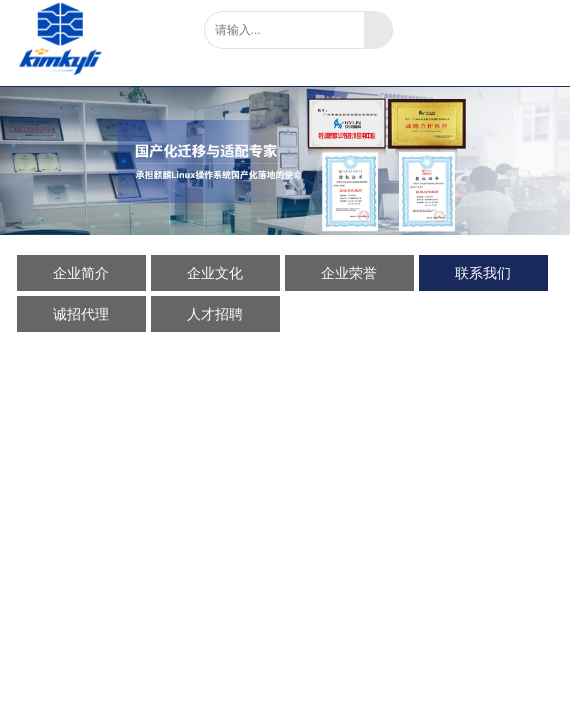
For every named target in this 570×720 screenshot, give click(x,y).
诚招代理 (81, 314)
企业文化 (215, 273)
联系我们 (483, 273)
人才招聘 (215, 314)
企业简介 (81, 273)
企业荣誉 (349, 273)
